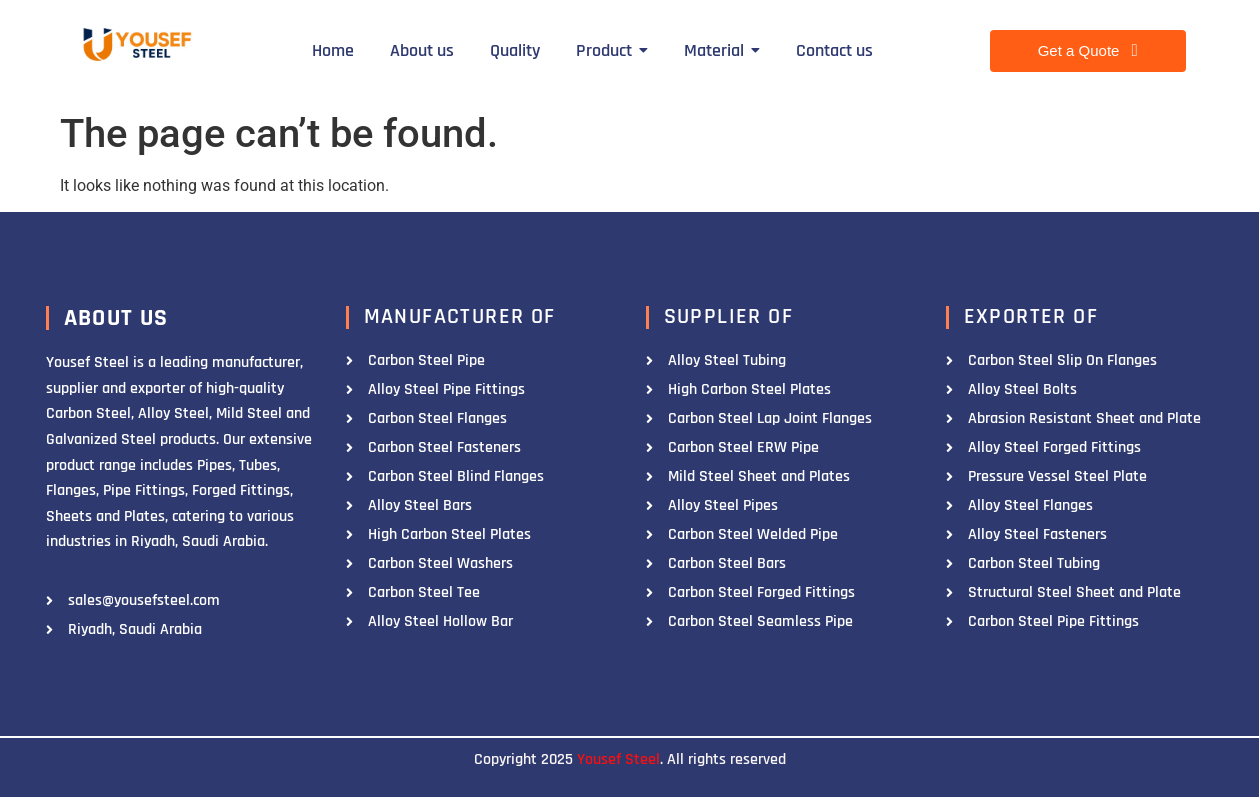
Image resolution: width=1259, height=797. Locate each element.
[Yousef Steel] (135, 47)
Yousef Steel (618, 759)
